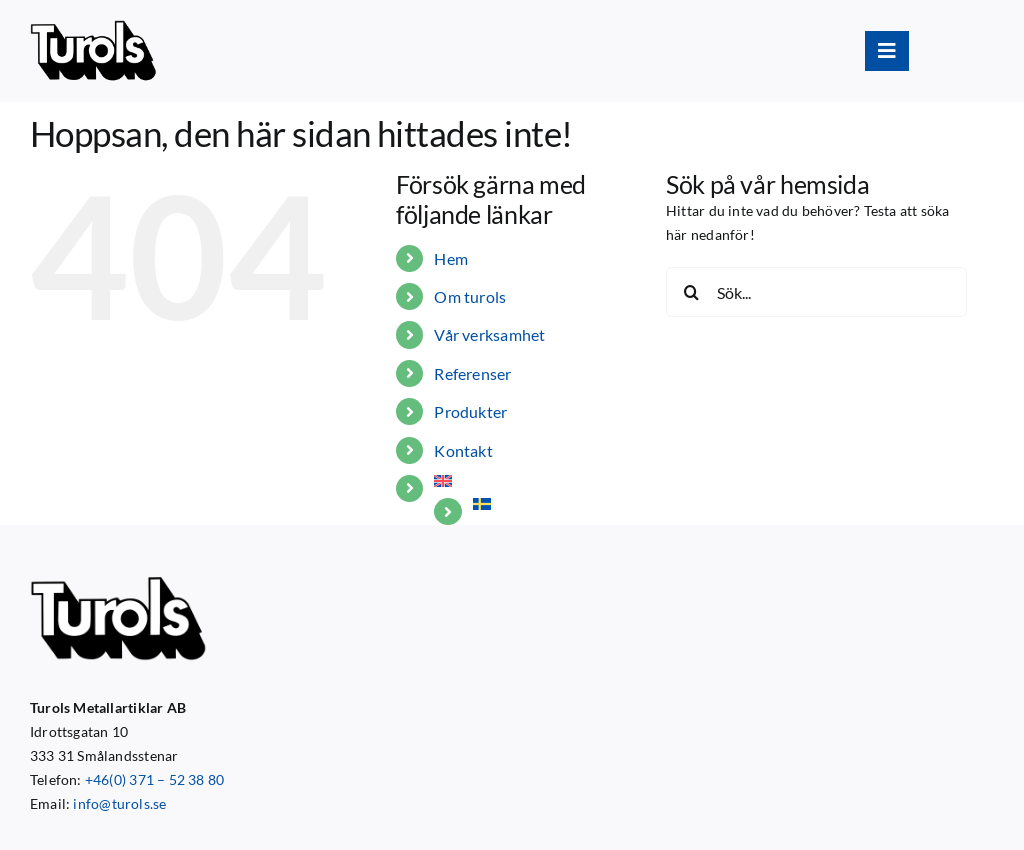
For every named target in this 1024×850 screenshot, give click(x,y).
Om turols (470, 296)
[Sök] (691, 292)
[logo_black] (93, 26)
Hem (451, 258)
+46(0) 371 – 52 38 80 (154, 779)
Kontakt (463, 450)
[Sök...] (816, 292)
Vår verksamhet (489, 334)
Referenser (472, 373)
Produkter (470, 411)
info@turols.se (119, 803)
